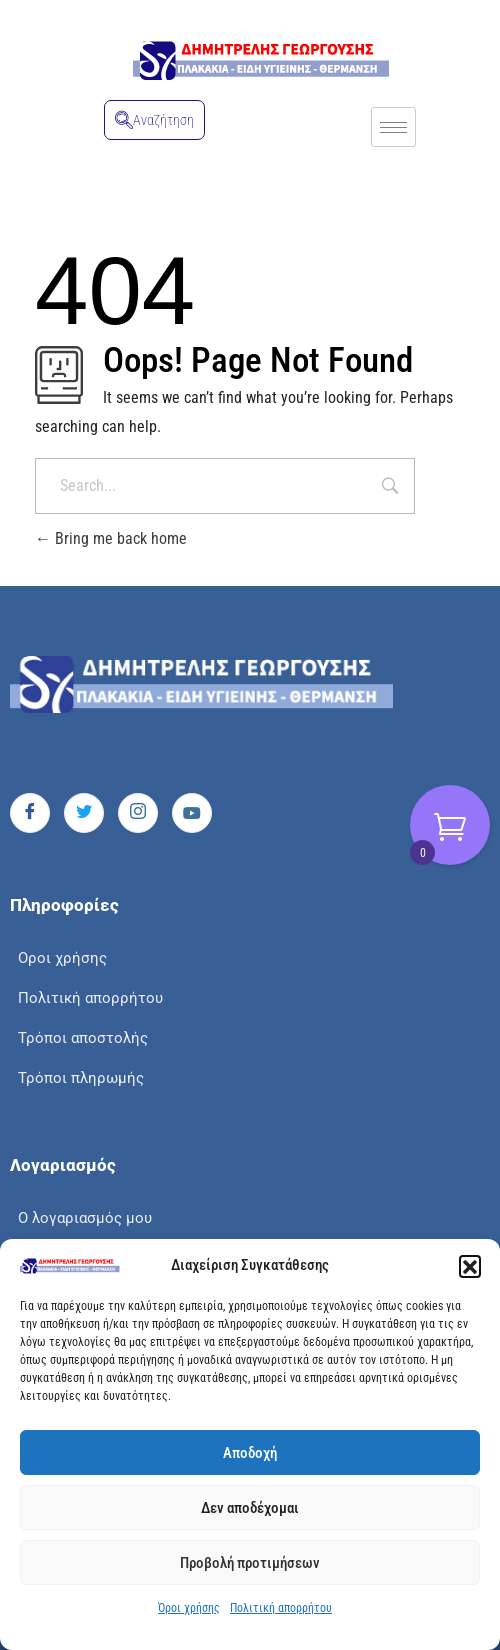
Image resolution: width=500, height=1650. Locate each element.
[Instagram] (138, 813)
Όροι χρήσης (189, 1608)
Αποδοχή (250, 1453)
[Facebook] (30, 813)
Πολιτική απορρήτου (281, 1608)
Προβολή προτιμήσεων (250, 1563)
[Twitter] (84, 813)
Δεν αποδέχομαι (250, 1508)
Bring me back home (111, 538)
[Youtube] (192, 813)
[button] (470, 1266)
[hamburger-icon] (393, 127)
